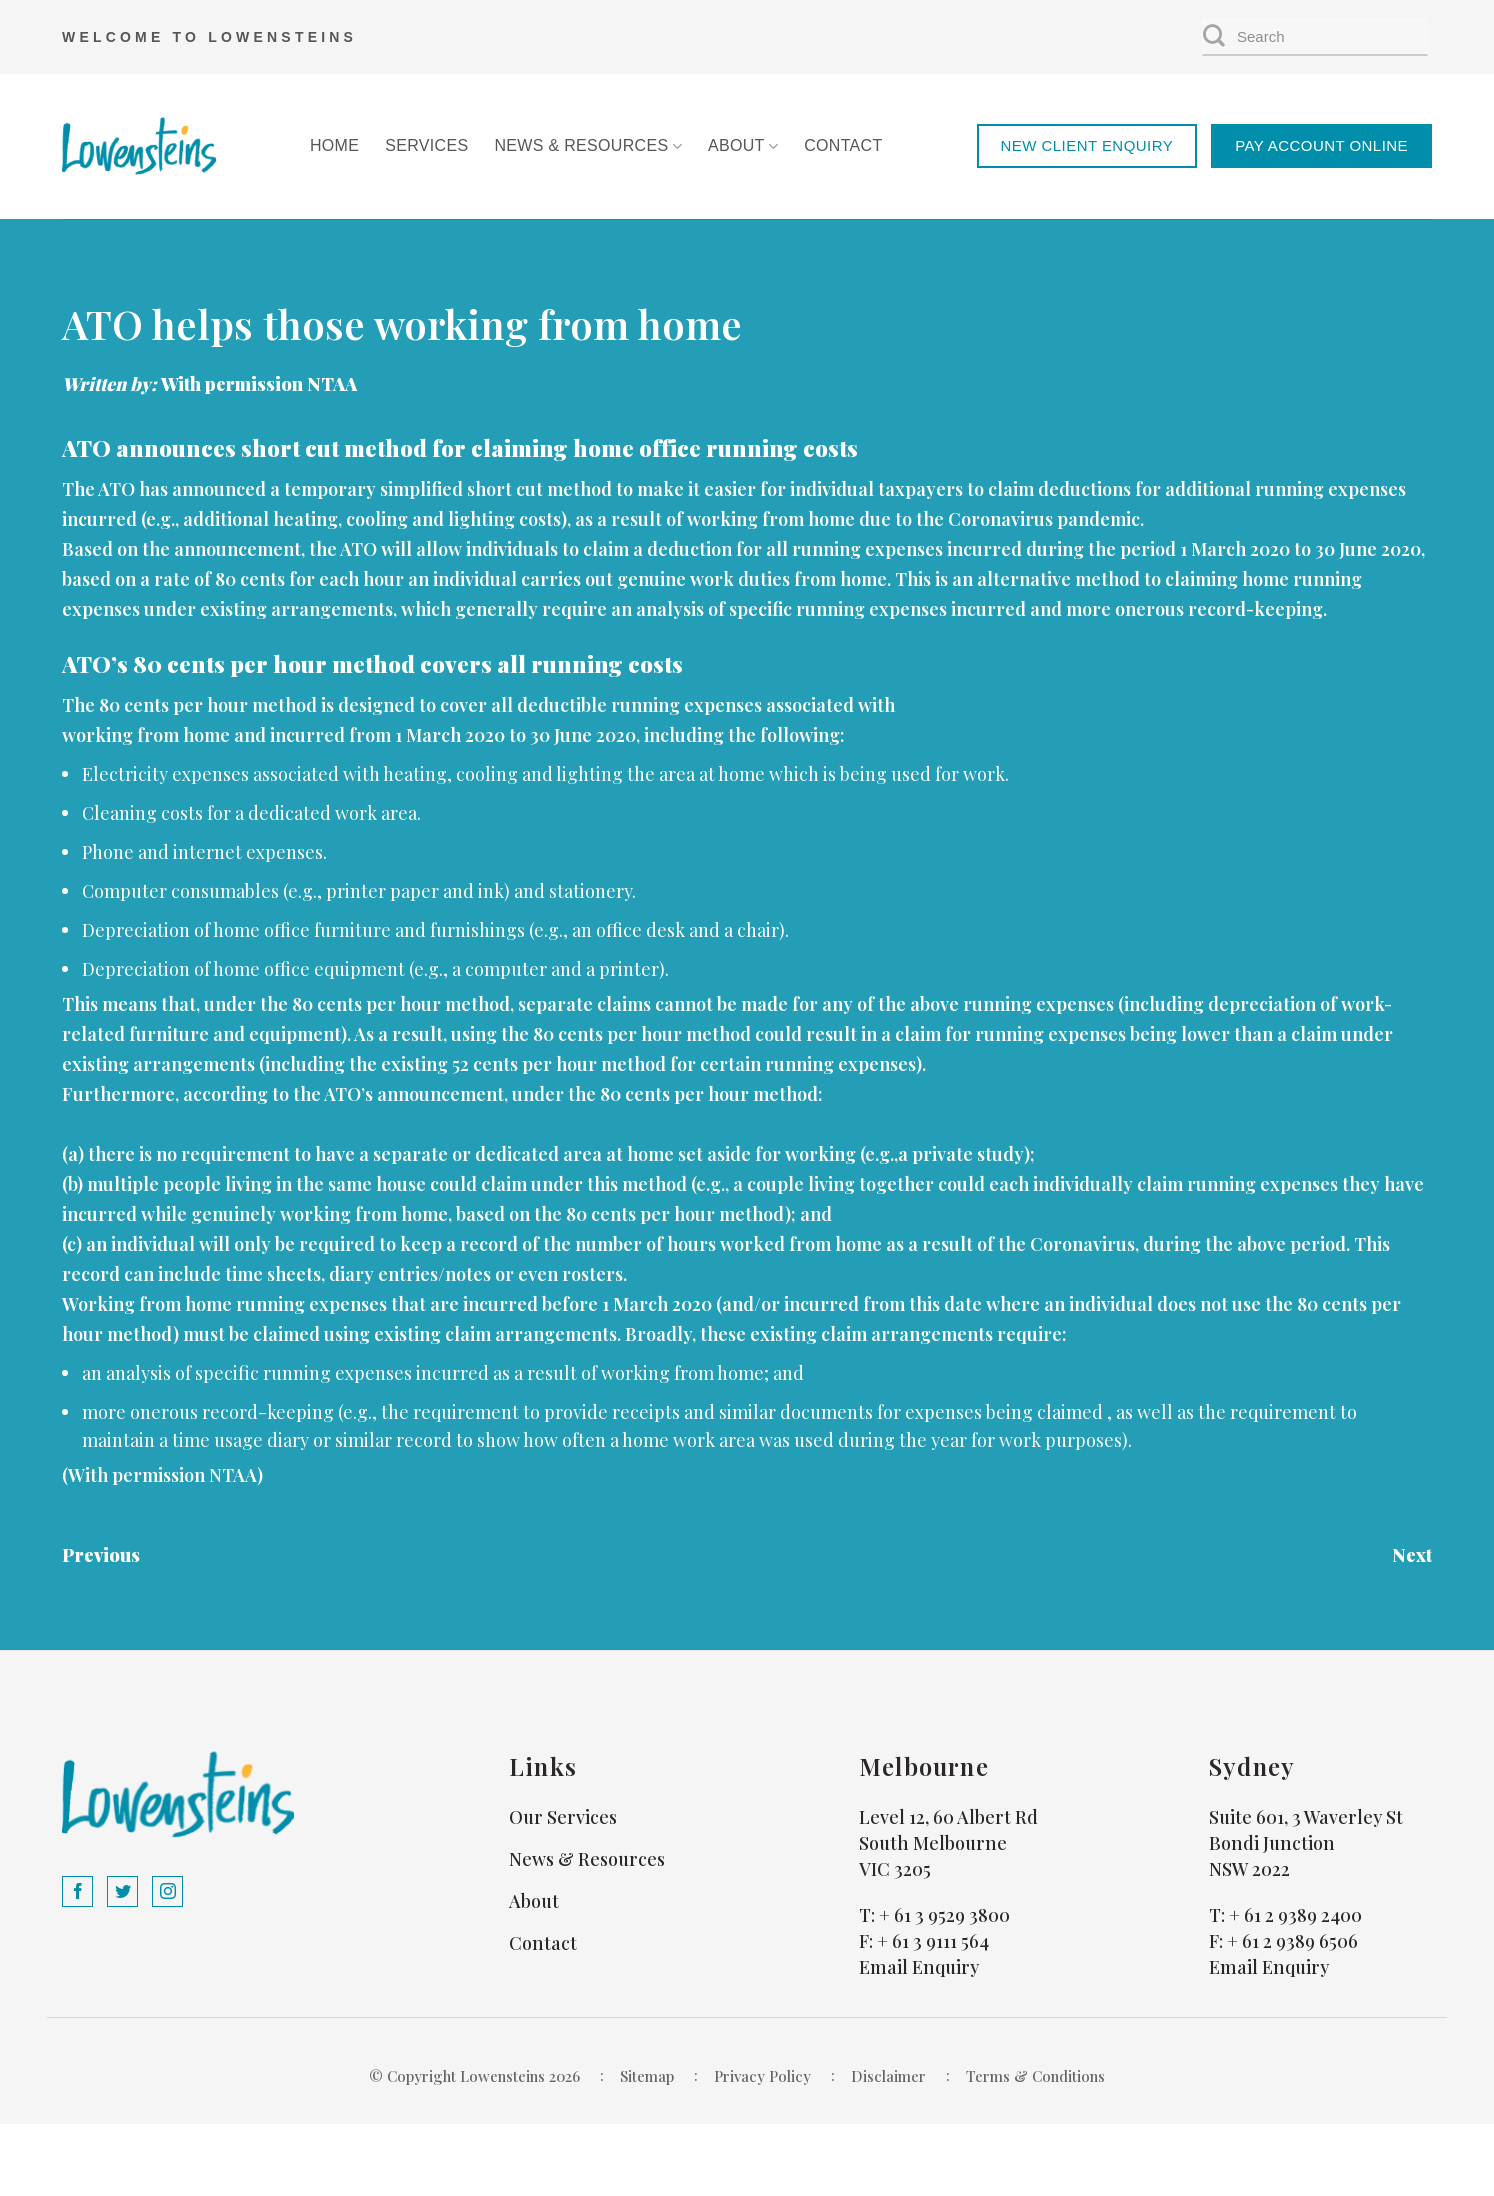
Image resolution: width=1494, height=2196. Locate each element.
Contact (843, 145)
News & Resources (588, 146)
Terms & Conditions (1035, 2076)
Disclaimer (888, 2076)
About (743, 146)
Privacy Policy (762, 2076)
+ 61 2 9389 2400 (1295, 1915)
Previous (101, 1555)
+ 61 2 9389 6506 (1292, 1941)
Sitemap (647, 2076)
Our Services (563, 1817)
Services (426, 145)
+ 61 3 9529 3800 (944, 1915)
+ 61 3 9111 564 (933, 1941)
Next (1412, 1555)
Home (334, 145)
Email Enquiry (919, 1967)
